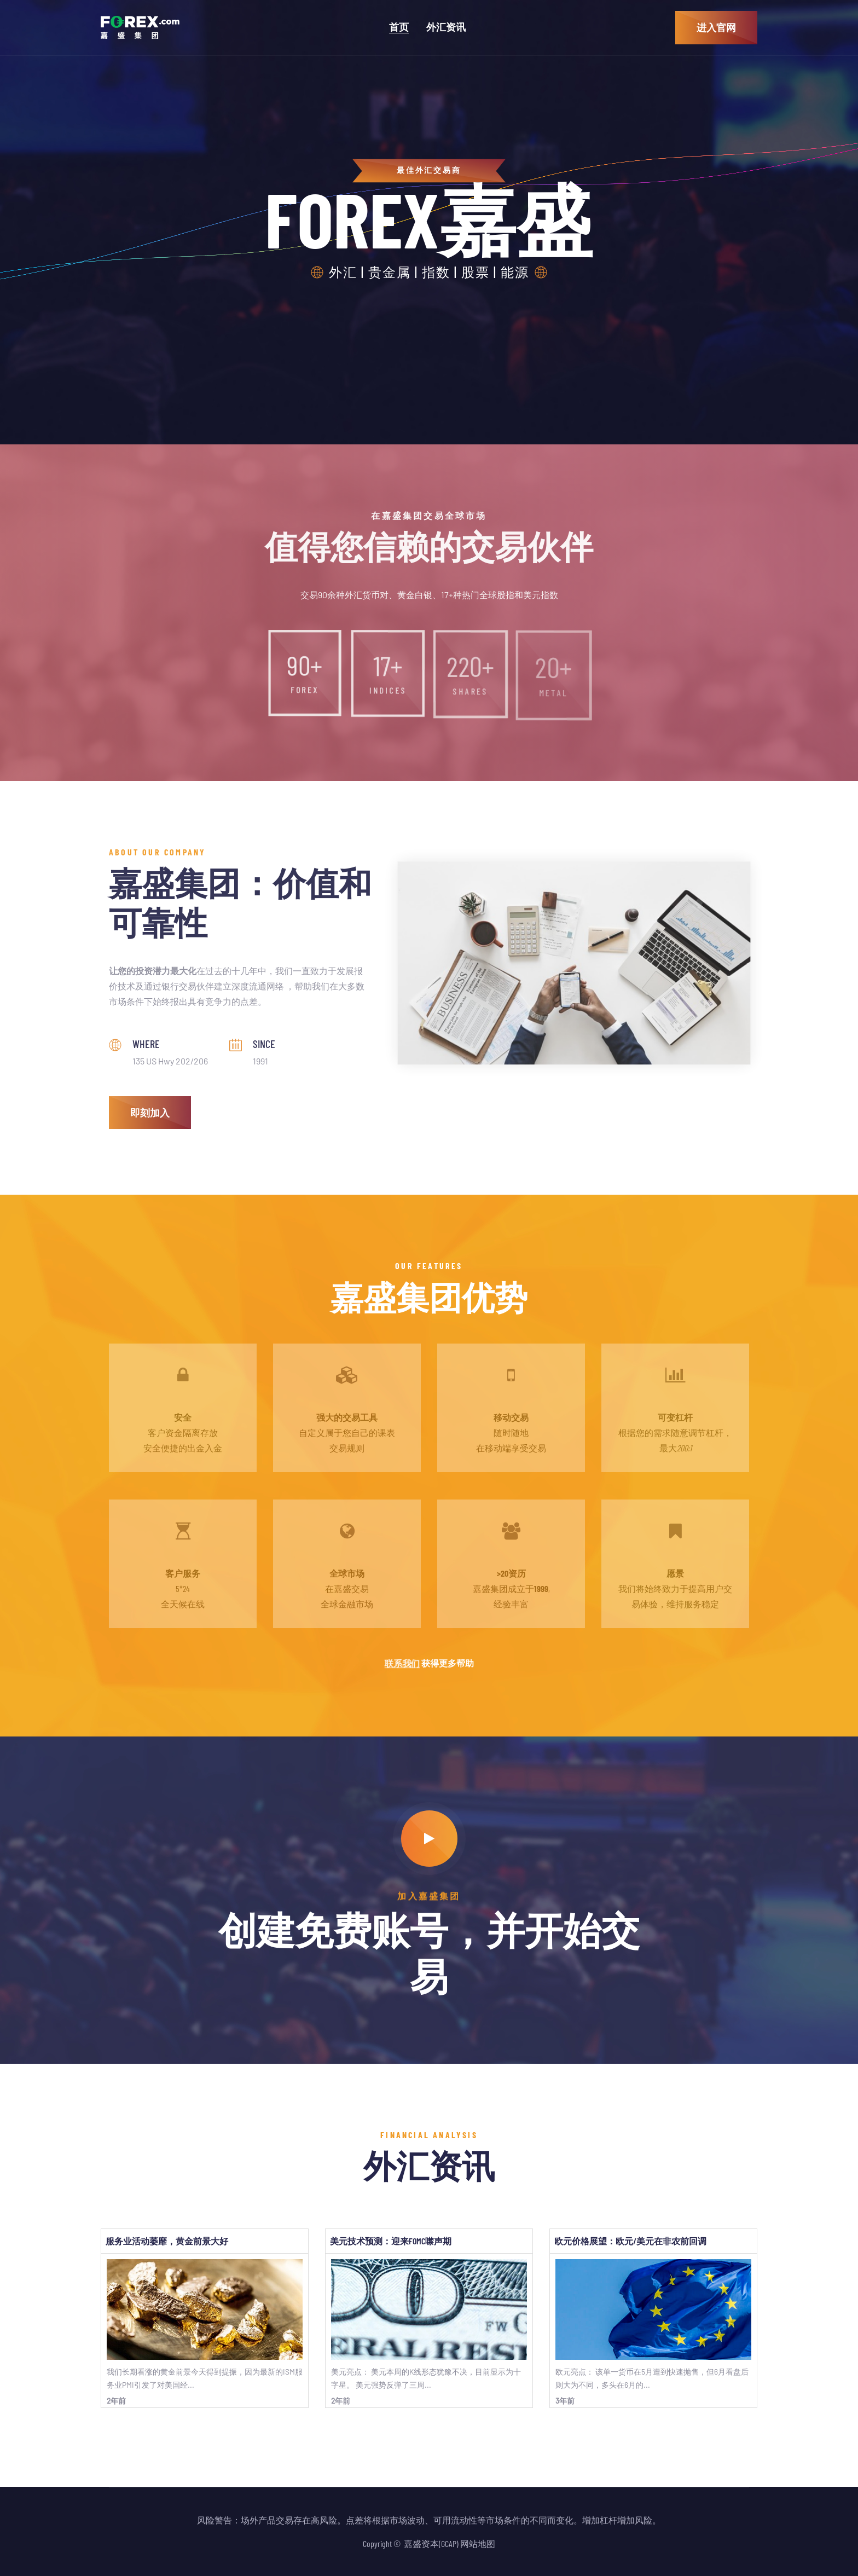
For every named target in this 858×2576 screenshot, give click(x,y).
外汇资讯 (446, 27)
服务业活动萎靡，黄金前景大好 (167, 2241)
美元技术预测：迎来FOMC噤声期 (390, 2241)
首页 (399, 27)
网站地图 (477, 2543)
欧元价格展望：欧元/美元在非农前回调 (630, 2241)
